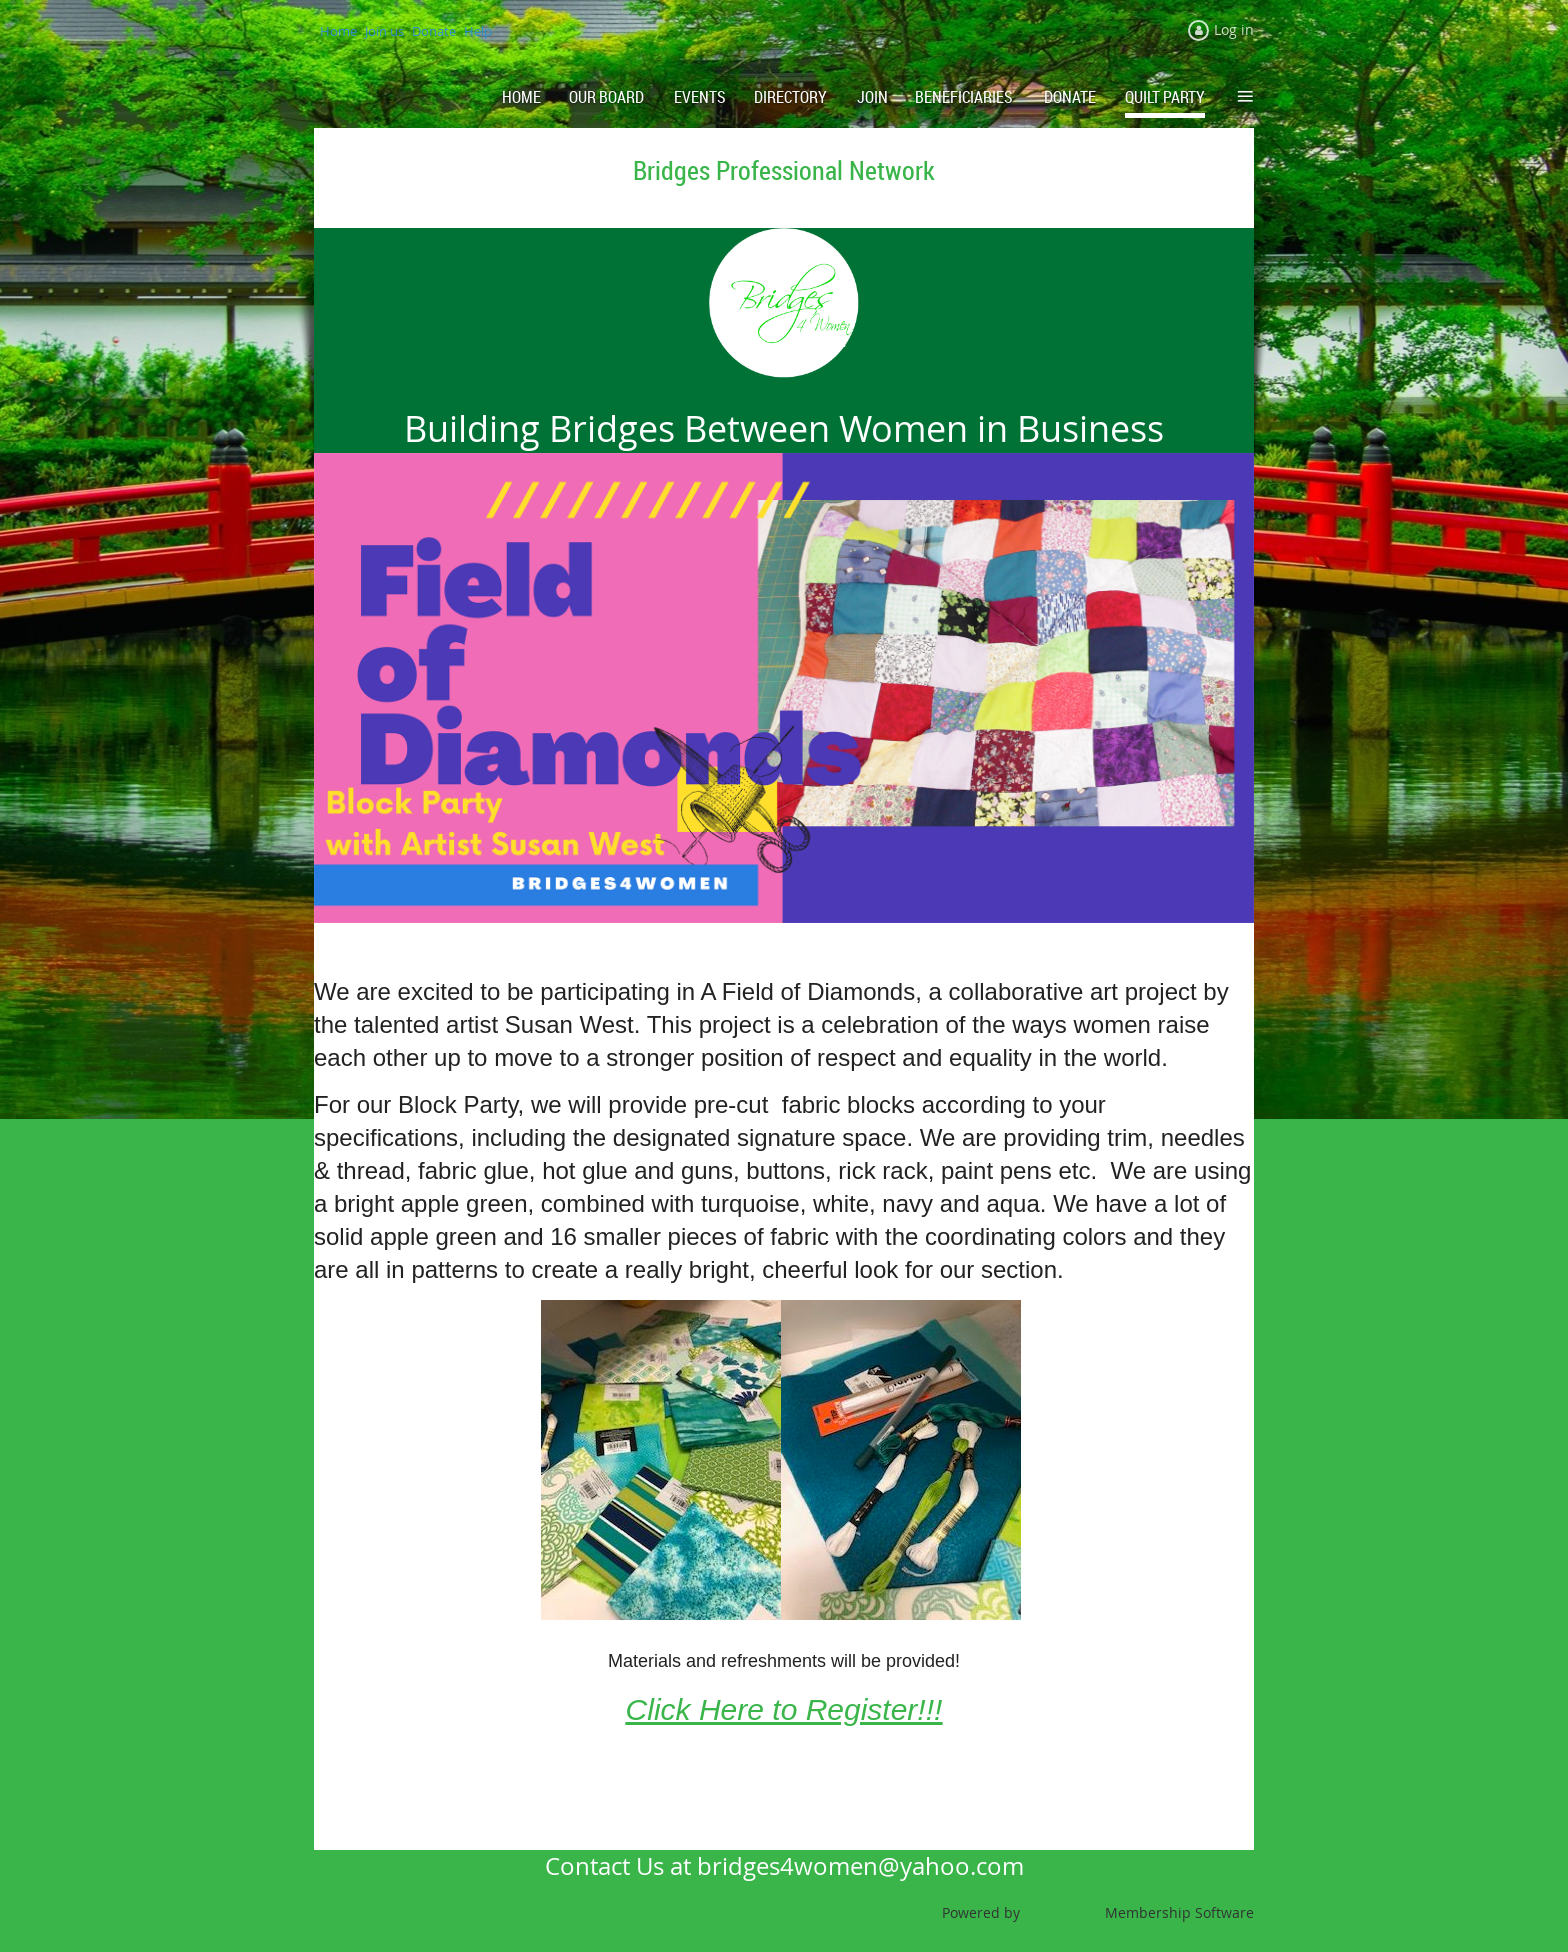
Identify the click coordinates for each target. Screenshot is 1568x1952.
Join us (384, 31)
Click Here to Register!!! (784, 1709)
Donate (434, 31)
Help (478, 31)
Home (338, 31)
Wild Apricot (1062, 1912)
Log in (1234, 29)
